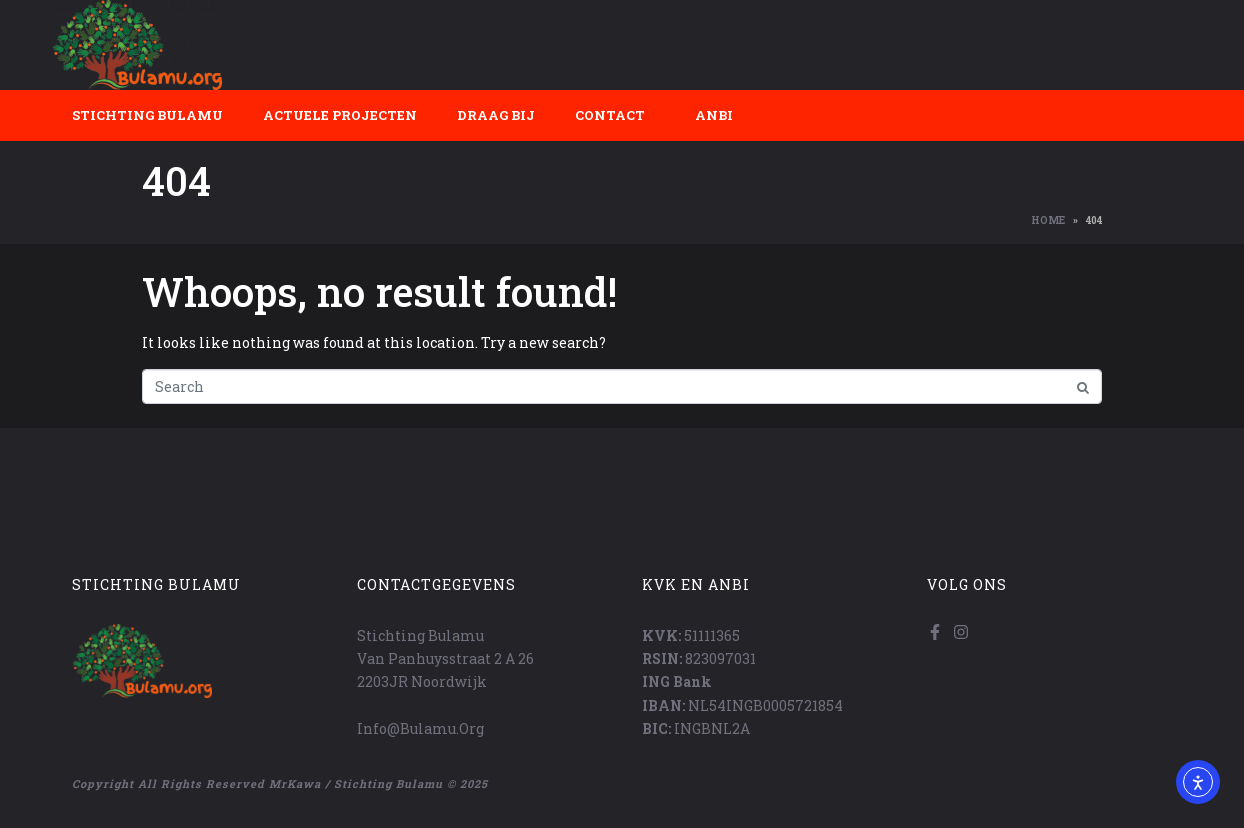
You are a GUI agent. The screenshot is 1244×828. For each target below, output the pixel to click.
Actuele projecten (340, 115)
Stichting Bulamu (147, 115)
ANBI (714, 115)
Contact (610, 115)
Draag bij (496, 115)
